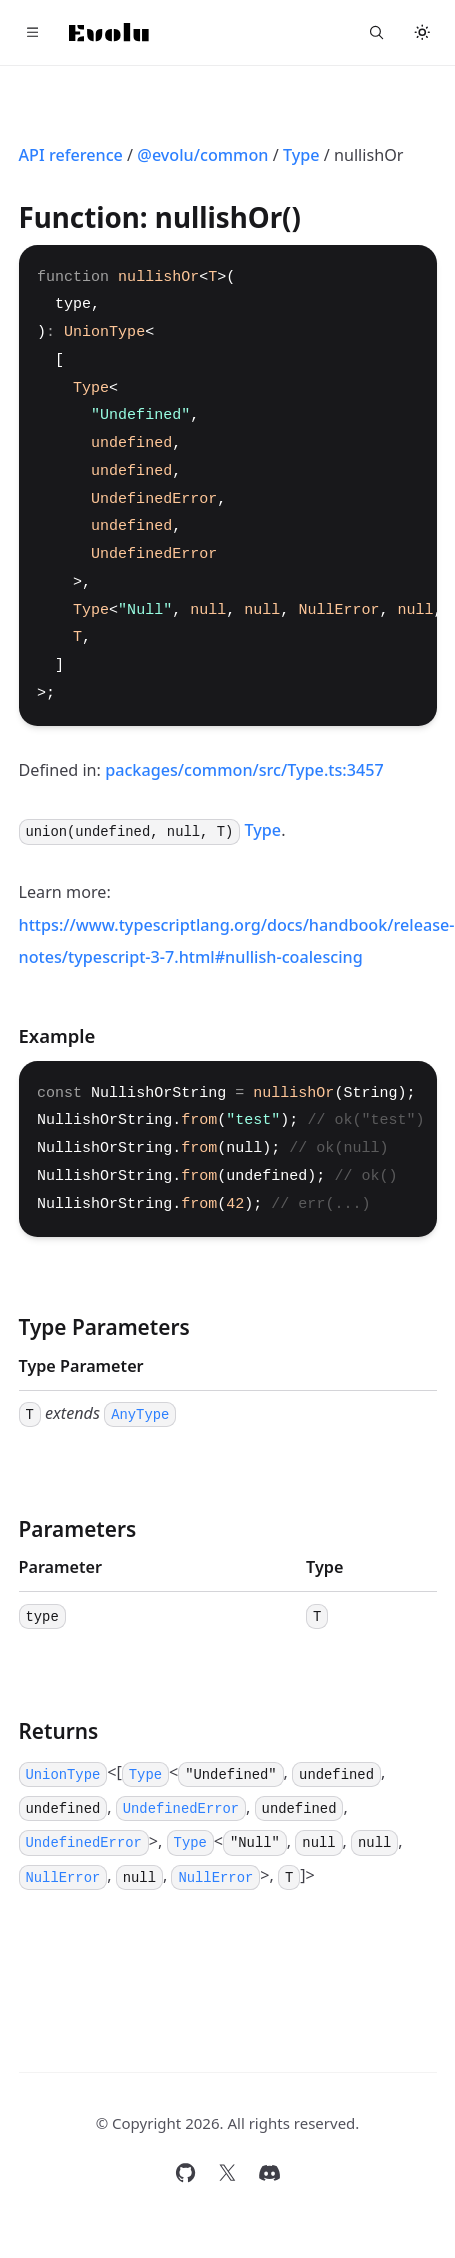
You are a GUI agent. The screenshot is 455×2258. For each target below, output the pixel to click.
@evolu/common (202, 155)
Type (301, 155)
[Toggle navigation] (33, 33)
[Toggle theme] (423, 33)
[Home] (109, 32)
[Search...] (377, 33)
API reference (71, 155)
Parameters (78, 1529)
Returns (59, 1731)
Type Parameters (104, 1327)
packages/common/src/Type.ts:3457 (244, 770)
